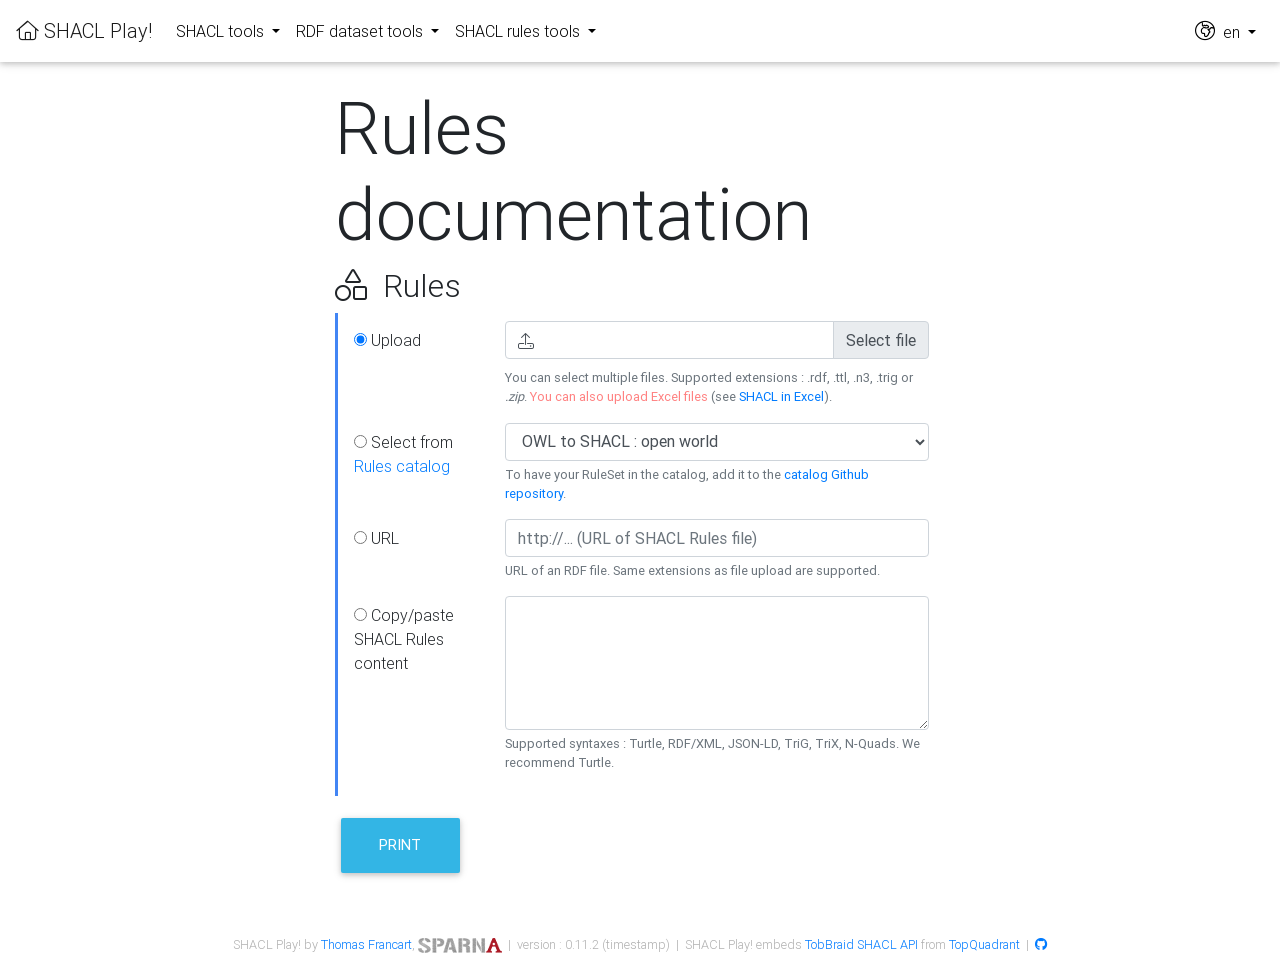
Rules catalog (402, 466)
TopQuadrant (984, 944)
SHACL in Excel (781, 396)
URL (376, 538)
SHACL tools (222, 31)
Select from (403, 454)
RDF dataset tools (361, 31)
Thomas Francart (366, 944)
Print (400, 844)
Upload (387, 340)
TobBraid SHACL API (861, 944)
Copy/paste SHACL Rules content (404, 639)
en (1219, 30)
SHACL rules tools (519, 31)
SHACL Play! (84, 30)
